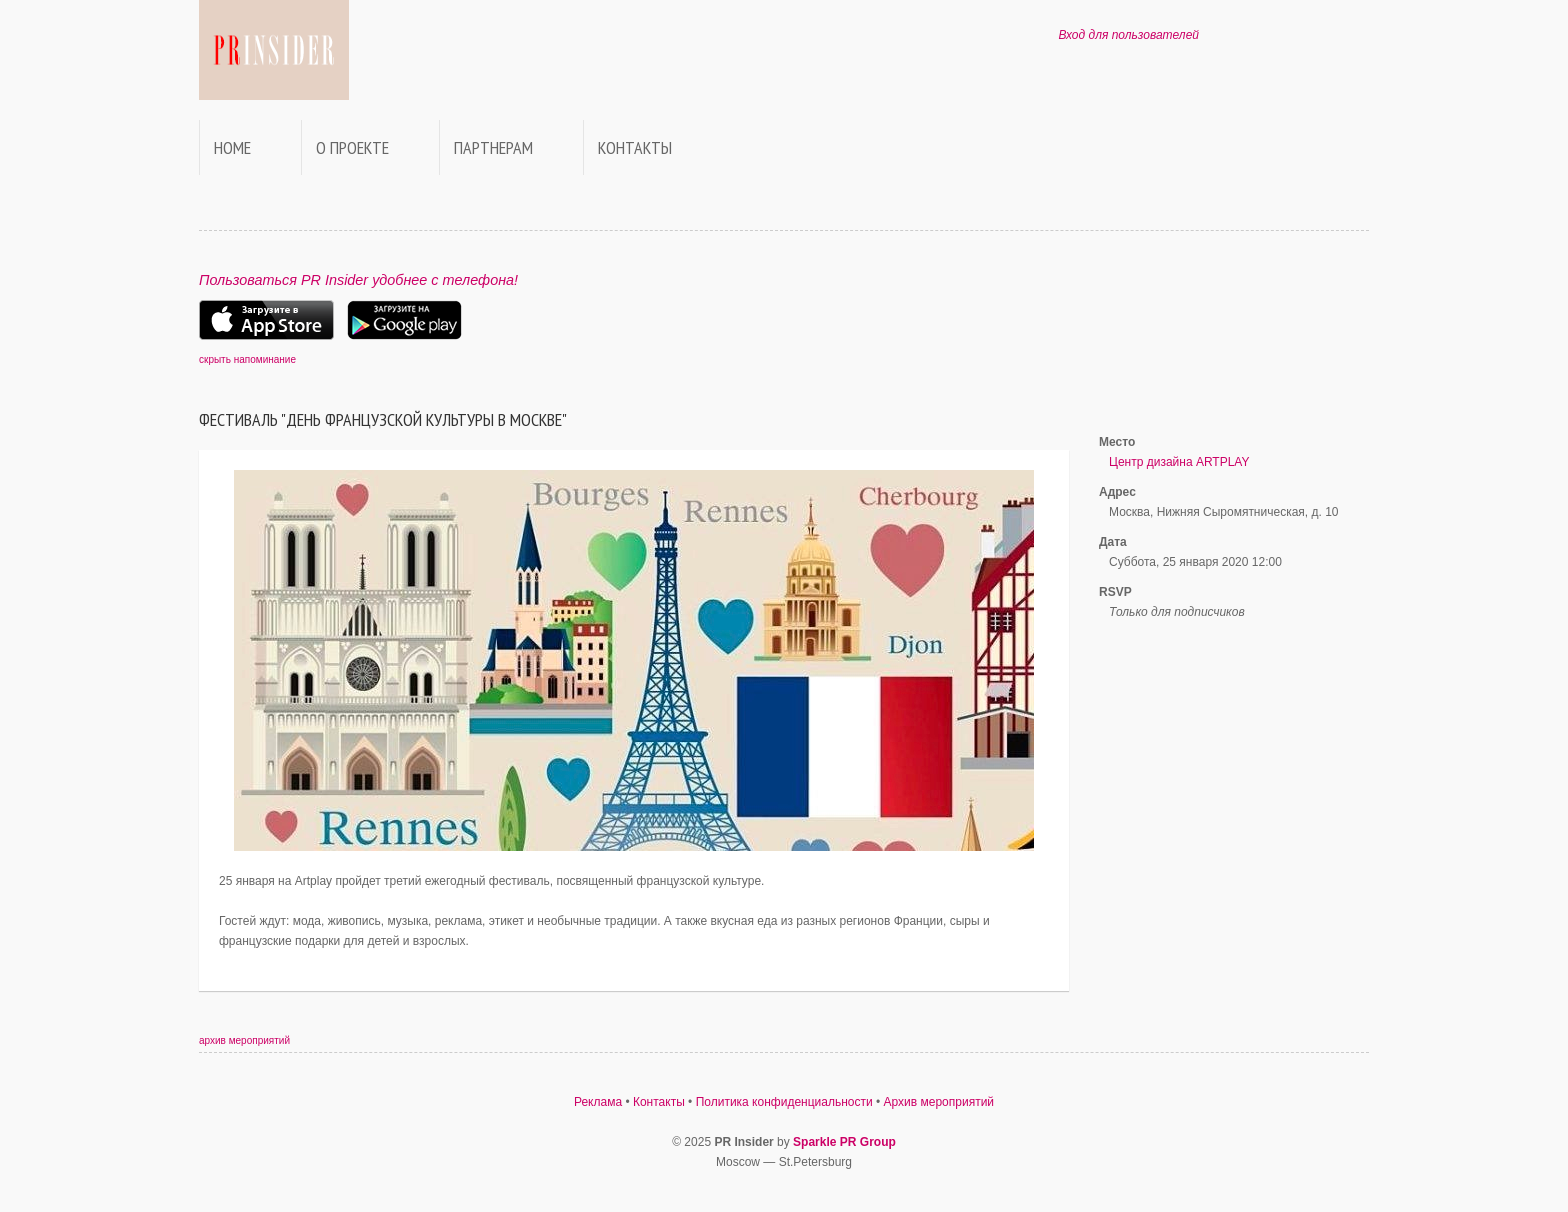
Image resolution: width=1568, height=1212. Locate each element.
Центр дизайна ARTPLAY (1179, 462)
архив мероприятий (244, 1040)
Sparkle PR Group (844, 1142)
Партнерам (493, 147)
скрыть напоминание (247, 359)
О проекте (352, 147)
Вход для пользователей (1128, 35)
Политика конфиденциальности (784, 1102)
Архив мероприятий (939, 1102)
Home (232, 147)
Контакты (635, 147)
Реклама (598, 1102)
